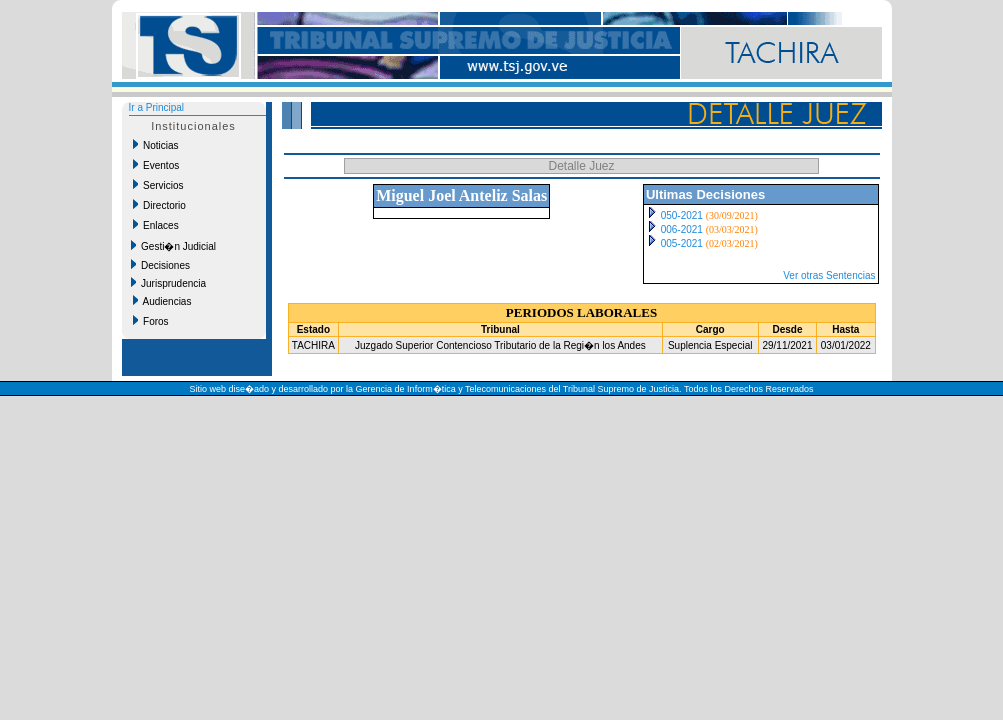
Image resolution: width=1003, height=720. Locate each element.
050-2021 (682, 215)
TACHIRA (313, 345)
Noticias (156, 145)
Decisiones (160, 265)
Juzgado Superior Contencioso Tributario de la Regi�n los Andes (500, 345)
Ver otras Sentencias (829, 275)
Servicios (158, 185)
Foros (151, 321)
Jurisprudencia (169, 283)
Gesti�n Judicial (174, 246)
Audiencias (162, 301)
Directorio (159, 205)
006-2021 (682, 229)
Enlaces (156, 225)
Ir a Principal (157, 107)
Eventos (156, 165)
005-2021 (682, 243)
